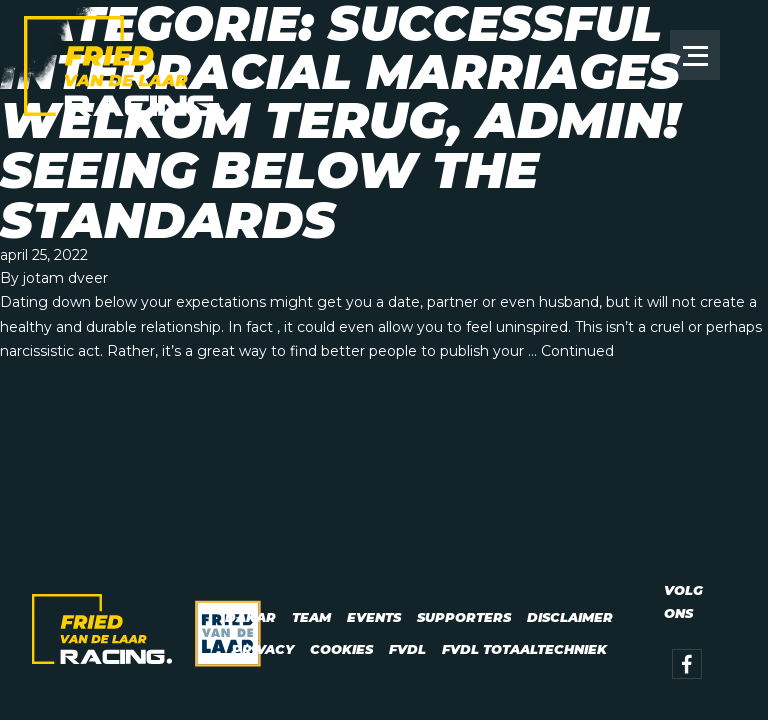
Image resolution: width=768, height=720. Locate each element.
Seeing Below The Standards (269, 195)
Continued (577, 351)
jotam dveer (65, 278)
